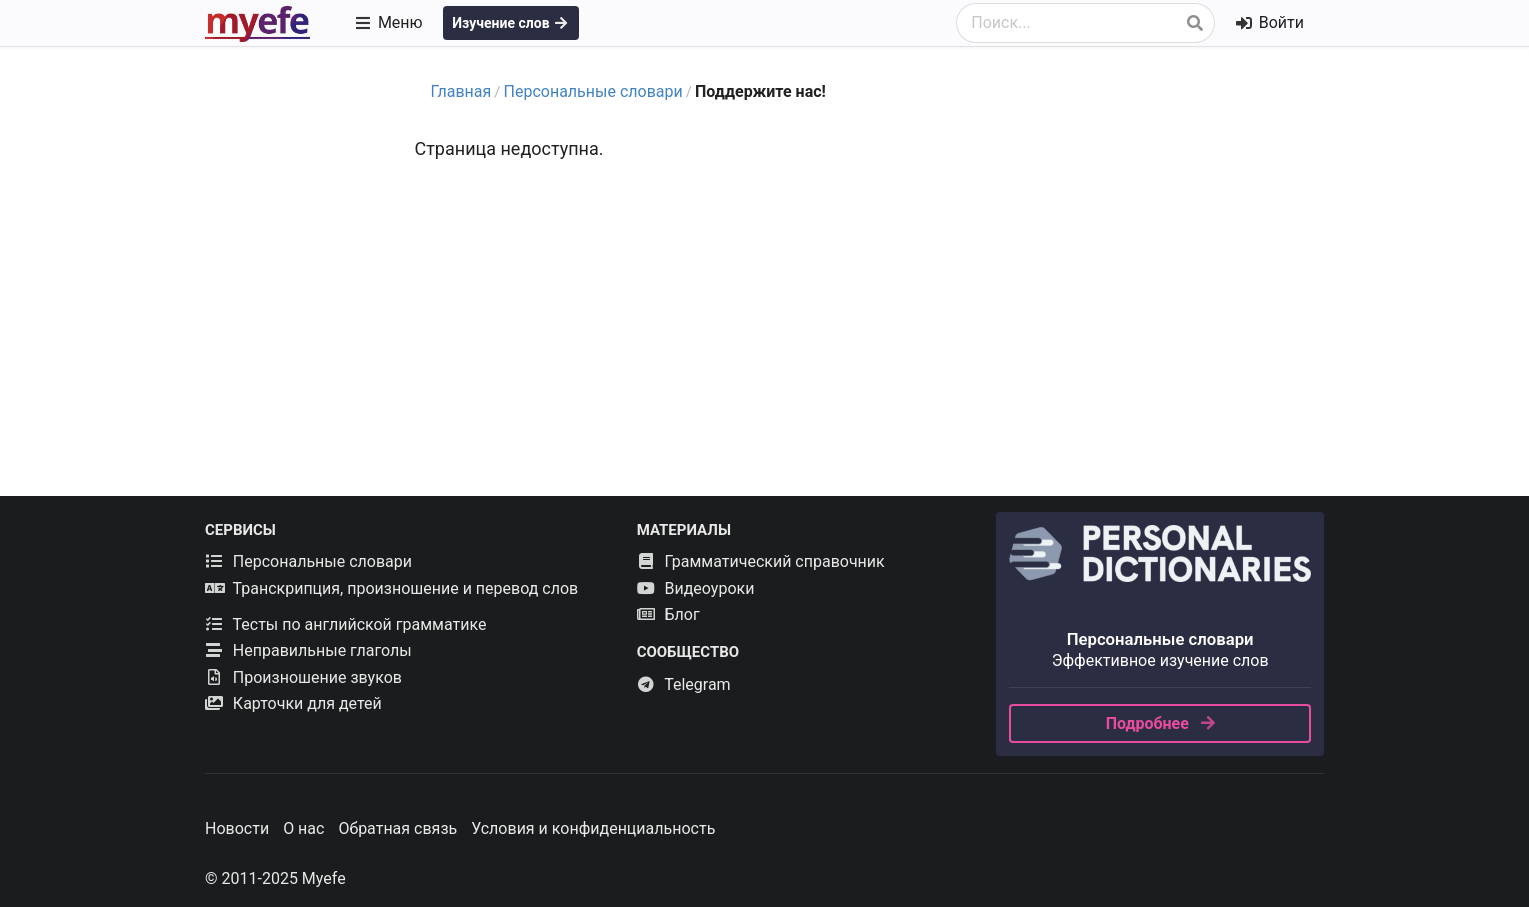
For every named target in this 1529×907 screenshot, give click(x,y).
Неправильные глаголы (308, 650)
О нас (303, 828)
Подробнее (1162, 723)
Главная (461, 91)
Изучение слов (510, 23)
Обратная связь (397, 828)
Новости (237, 828)
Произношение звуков (303, 677)
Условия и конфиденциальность (593, 828)
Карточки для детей (293, 703)
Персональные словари (593, 91)
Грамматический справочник (761, 561)
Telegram (684, 684)
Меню (388, 22)
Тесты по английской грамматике (345, 624)
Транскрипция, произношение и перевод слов (391, 588)
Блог (668, 614)
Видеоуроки (696, 588)
